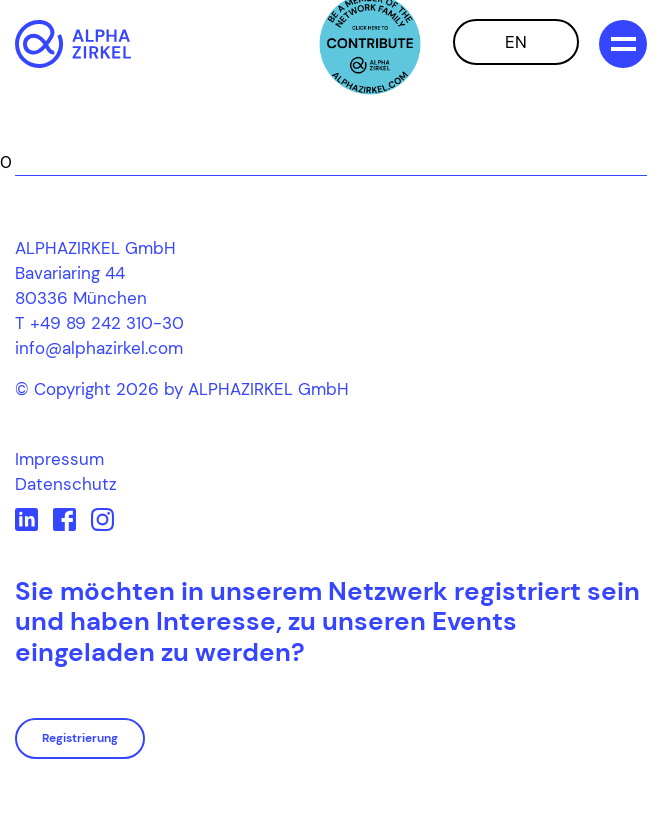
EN (516, 42)
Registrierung (80, 738)
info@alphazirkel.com (99, 348)
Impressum (59, 459)
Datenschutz (66, 484)
